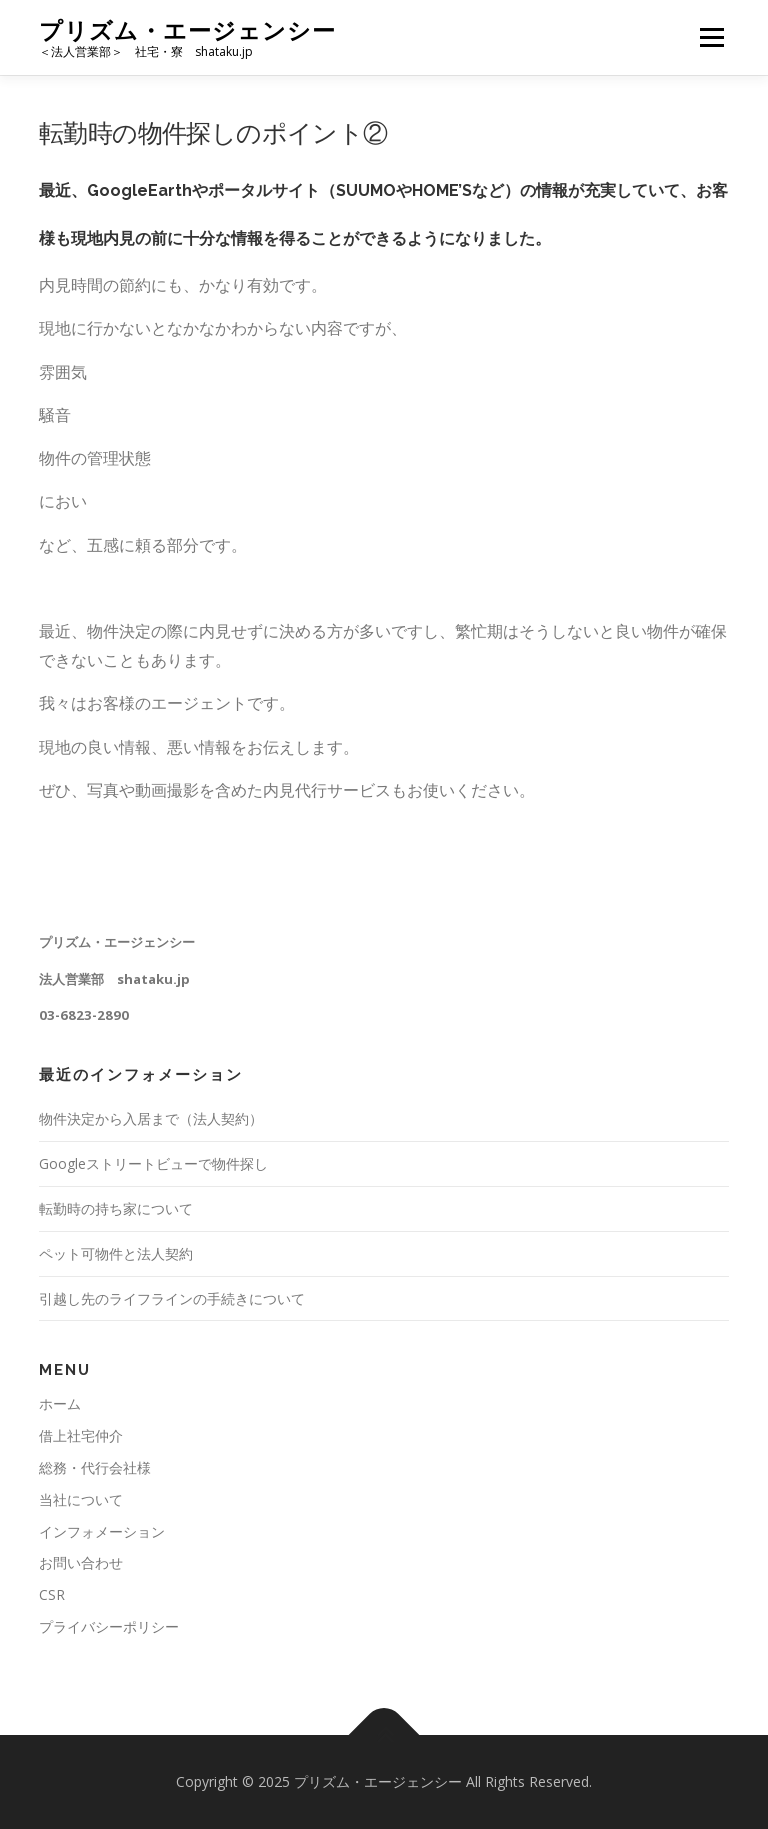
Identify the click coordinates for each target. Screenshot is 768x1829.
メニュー (711, 37)
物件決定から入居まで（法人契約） (151, 1118)
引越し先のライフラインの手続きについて (172, 1298)
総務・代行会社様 (95, 1467)
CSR (52, 1594)
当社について (81, 1499)
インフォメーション (102, 1531)
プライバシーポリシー (109, 1626)
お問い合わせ (81, 1562)
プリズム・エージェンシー (187, 30)
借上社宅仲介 (81, 1435)
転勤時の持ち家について (116, 1208)
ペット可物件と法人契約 (116, 1253)
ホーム (60, 1403)
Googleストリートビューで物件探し (153, 1163)
